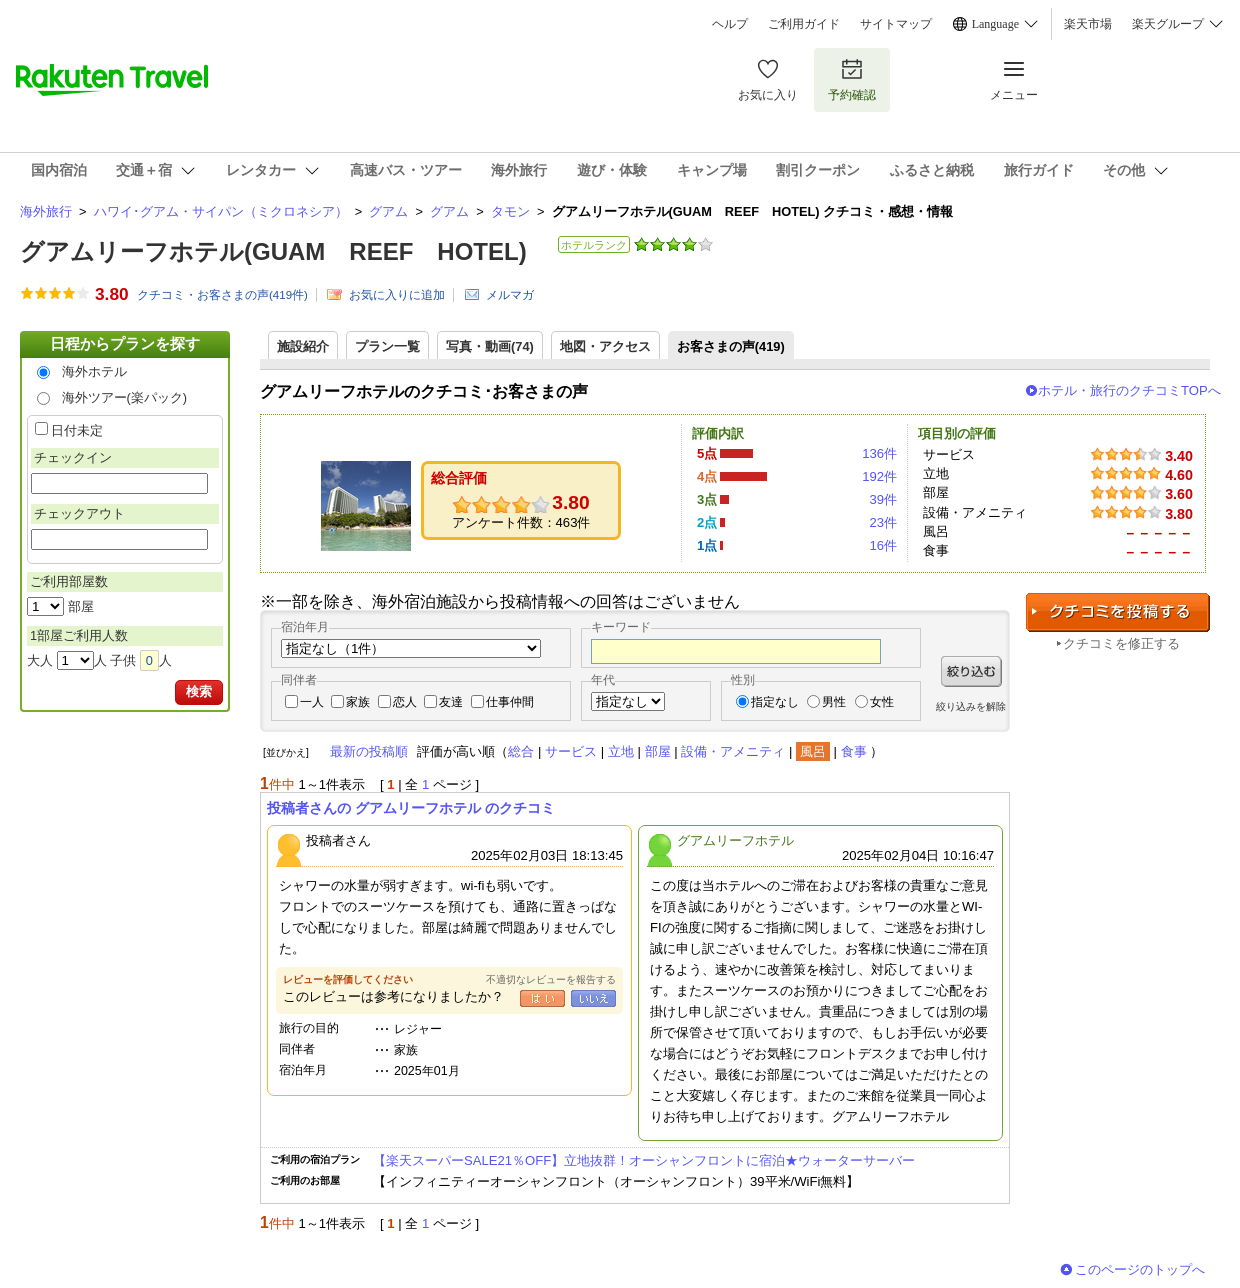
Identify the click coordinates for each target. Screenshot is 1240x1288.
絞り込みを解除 (971, 706)
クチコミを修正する (1121, 643)
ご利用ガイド (804, 24)
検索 (199, 691)
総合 (521, 751)
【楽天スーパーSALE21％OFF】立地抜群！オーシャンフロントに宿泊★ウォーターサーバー (644, 1160)
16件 (883, 545)
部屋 (658, 751)
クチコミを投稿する (1118, 612)
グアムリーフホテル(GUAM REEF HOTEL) (273, 251)
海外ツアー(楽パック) (125, 397)
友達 (451, 702)
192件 (879, 476)
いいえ (593, 998)
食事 (854, 751)
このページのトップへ (1140, 1269)
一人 (312, 702)
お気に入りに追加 (397, 295)
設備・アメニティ (733, 751)
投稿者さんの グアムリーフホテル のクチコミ (411, 808)
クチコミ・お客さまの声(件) (222, 295)
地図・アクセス (605, 346)
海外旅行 (46, 211)
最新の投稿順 (369, 751)
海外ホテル (94, 371)
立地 (621, 751)
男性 (834, 702)
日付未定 (77, 430)
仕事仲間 (510, 702)
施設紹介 (303, 346)
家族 (358, 702)
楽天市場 (1088, 24)
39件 (883, 499)
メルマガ (510, 295)
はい (542, 998)
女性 (882, 702)
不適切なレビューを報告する (551, 979)
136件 (879, 453)
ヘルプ (730, 24)
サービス (571, 751)
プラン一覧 (387, 346)
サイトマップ (896, 24)
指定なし (775, 702)
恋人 (405, 702)
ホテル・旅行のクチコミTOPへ (1129, 390)
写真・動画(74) (490, 346)
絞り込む (971, 671)
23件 (883, 522)
